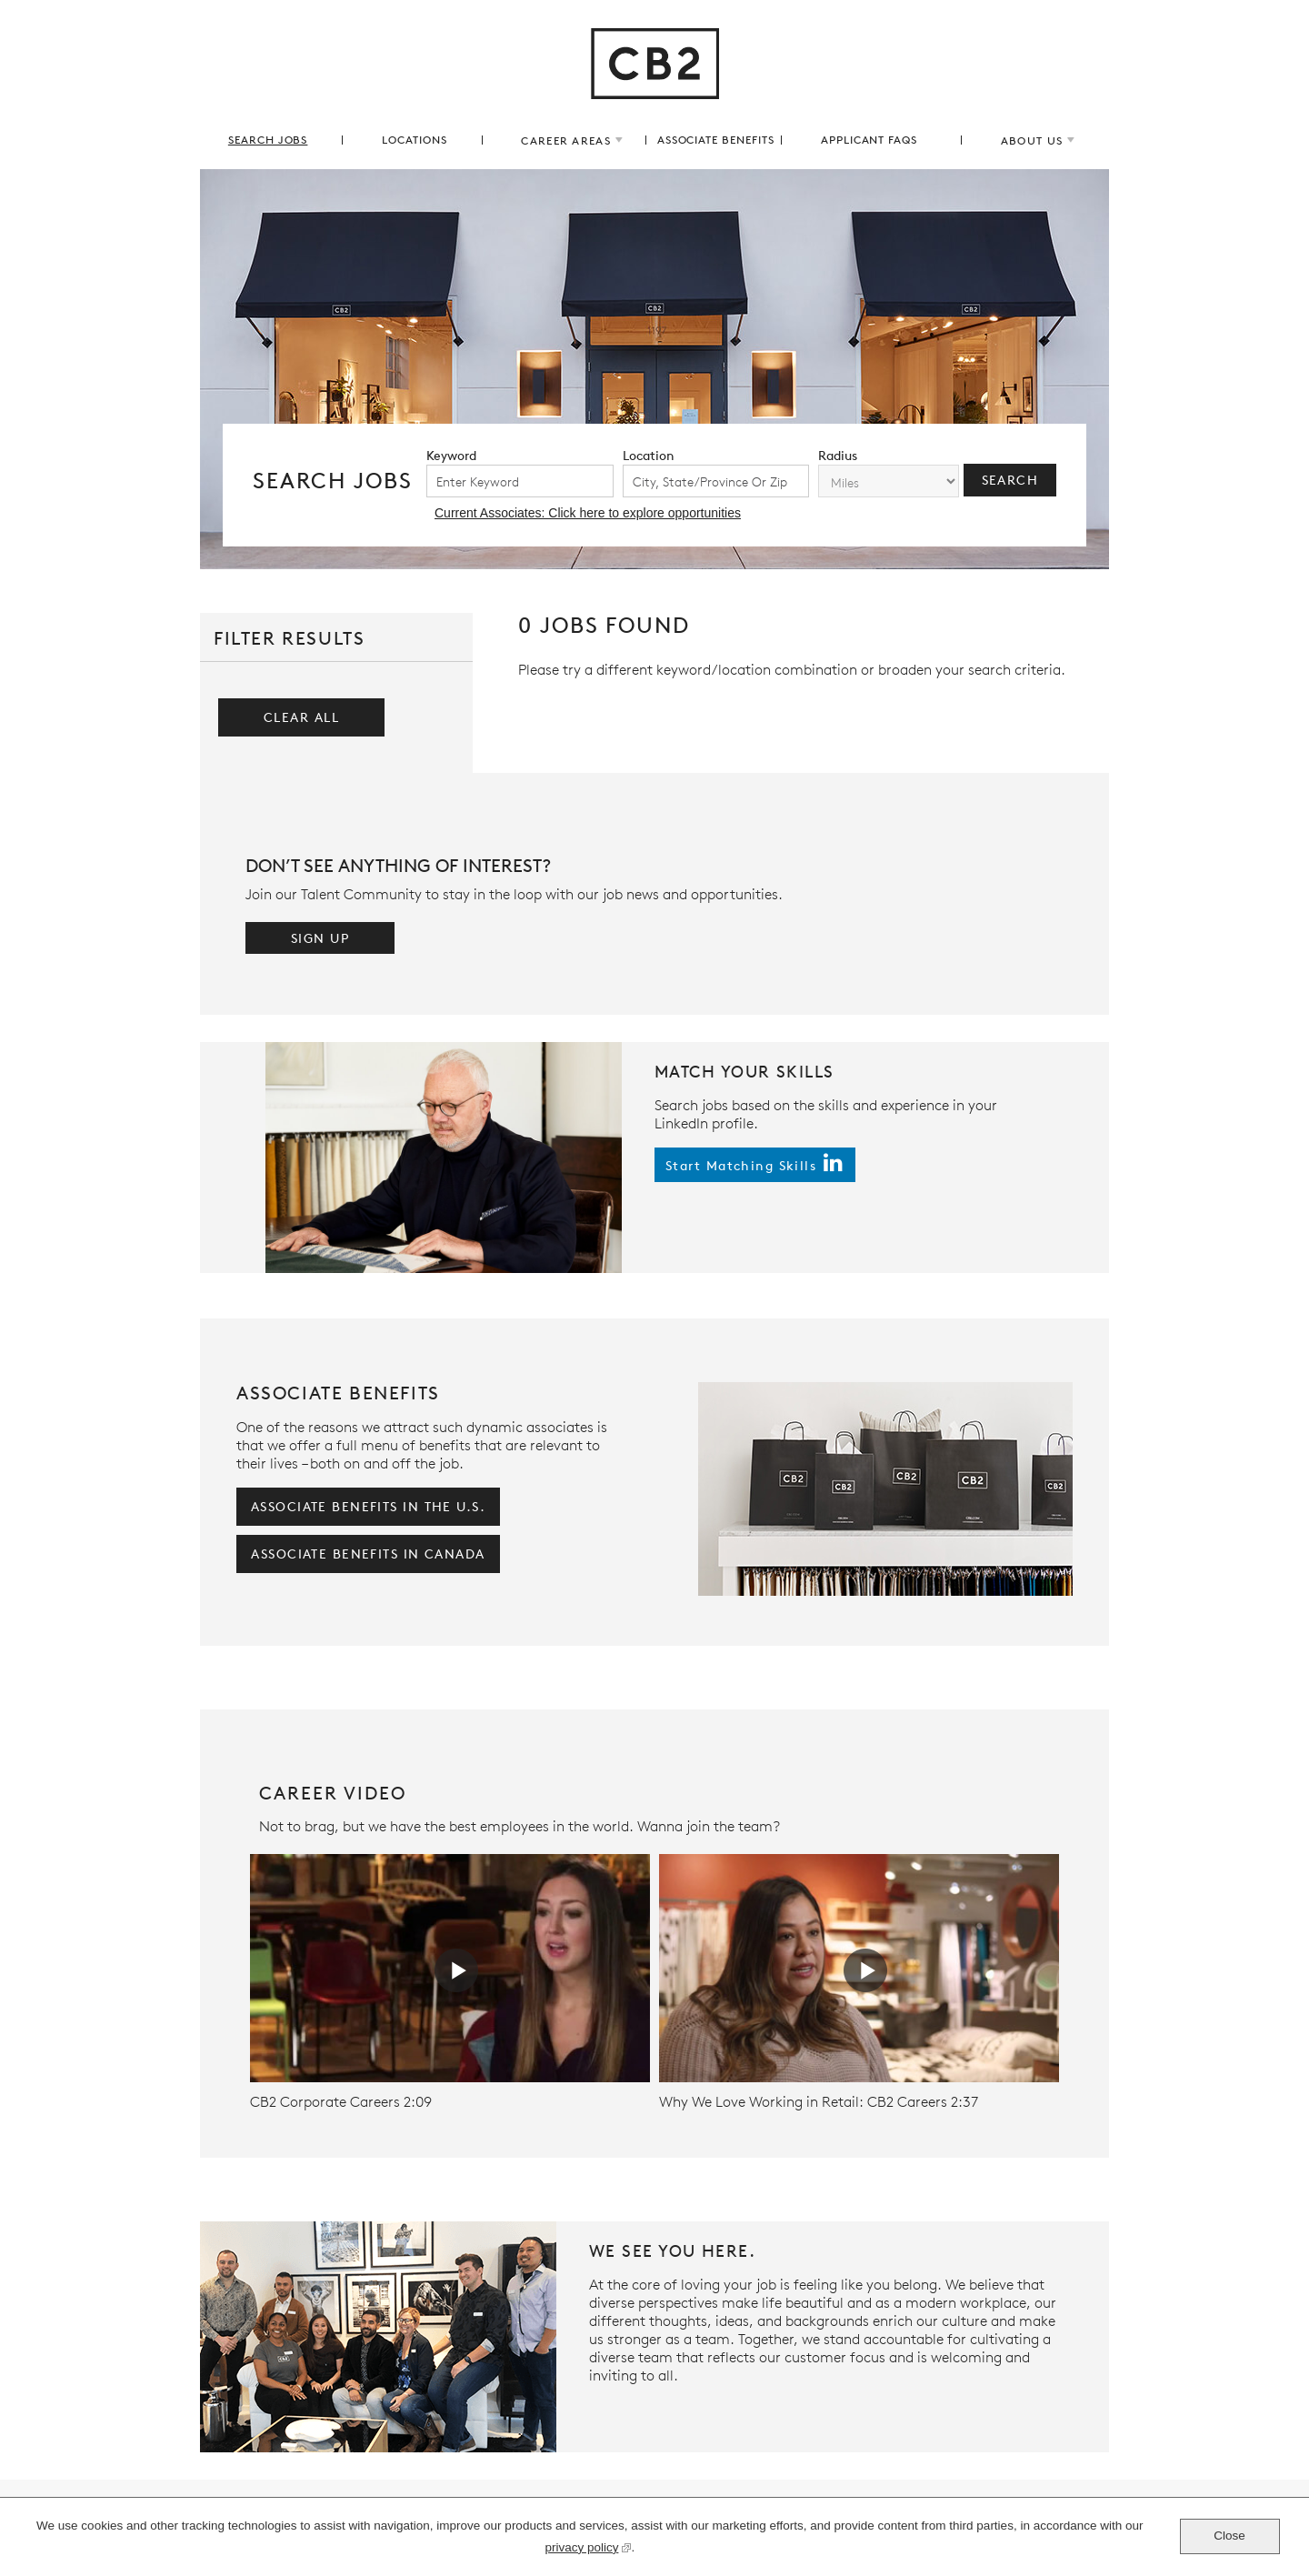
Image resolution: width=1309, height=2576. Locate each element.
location (648, 455)
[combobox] (716, 481)
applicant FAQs (869, 139)
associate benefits (715, 139)
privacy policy (581, 2550)
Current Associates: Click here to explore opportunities (588, 513)
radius (837, 455)
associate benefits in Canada (368, 1553)
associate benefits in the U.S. (368, 1506)
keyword (451, 455)
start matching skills (740, 1165)
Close (1229, 2535)
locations (414, 139)
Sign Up (320, 938)
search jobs (268, 139)
